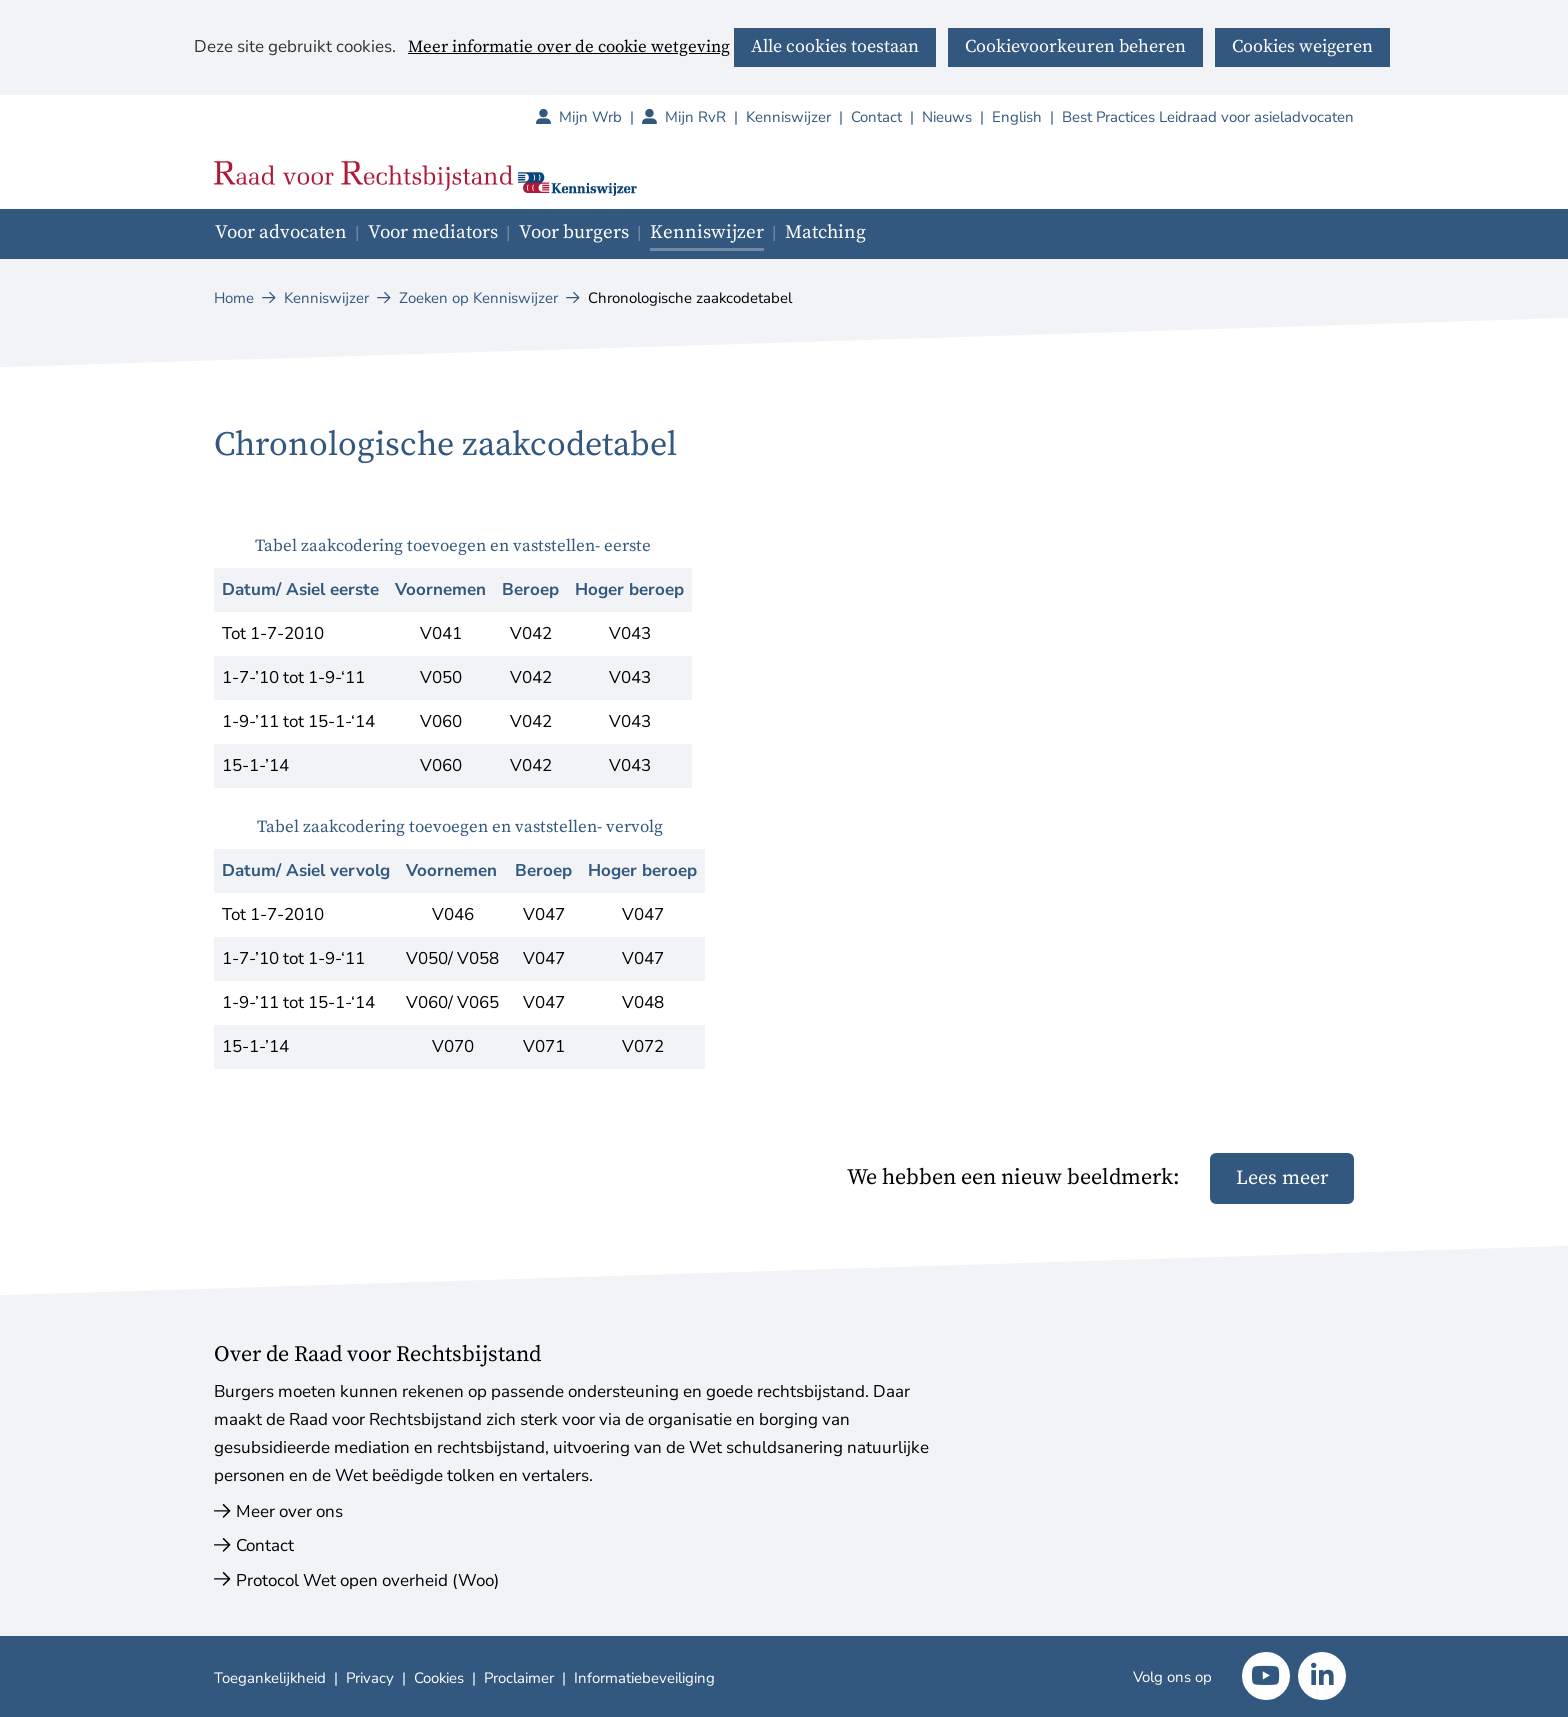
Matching (825, 232)
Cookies (439, 1678)
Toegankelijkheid (270, 1678)
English (1017, 117)
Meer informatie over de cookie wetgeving (569, 48)
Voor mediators (433, 232)
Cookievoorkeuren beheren (1075, 46)
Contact (876, 117)
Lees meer (1282, 1178)
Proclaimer (519, 1678)
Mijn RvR (705, 117)
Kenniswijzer (788, 117)
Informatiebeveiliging (644, 1678)
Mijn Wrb (600, 117)
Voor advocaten (281, 232)
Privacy (370, 1678)
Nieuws (947, 117)
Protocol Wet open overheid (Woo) (367, 1580)
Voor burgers (574, 232)
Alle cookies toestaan (835, 46)
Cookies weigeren (1302, 46)
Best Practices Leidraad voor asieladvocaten (1208, 117)
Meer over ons (289, 1511)
